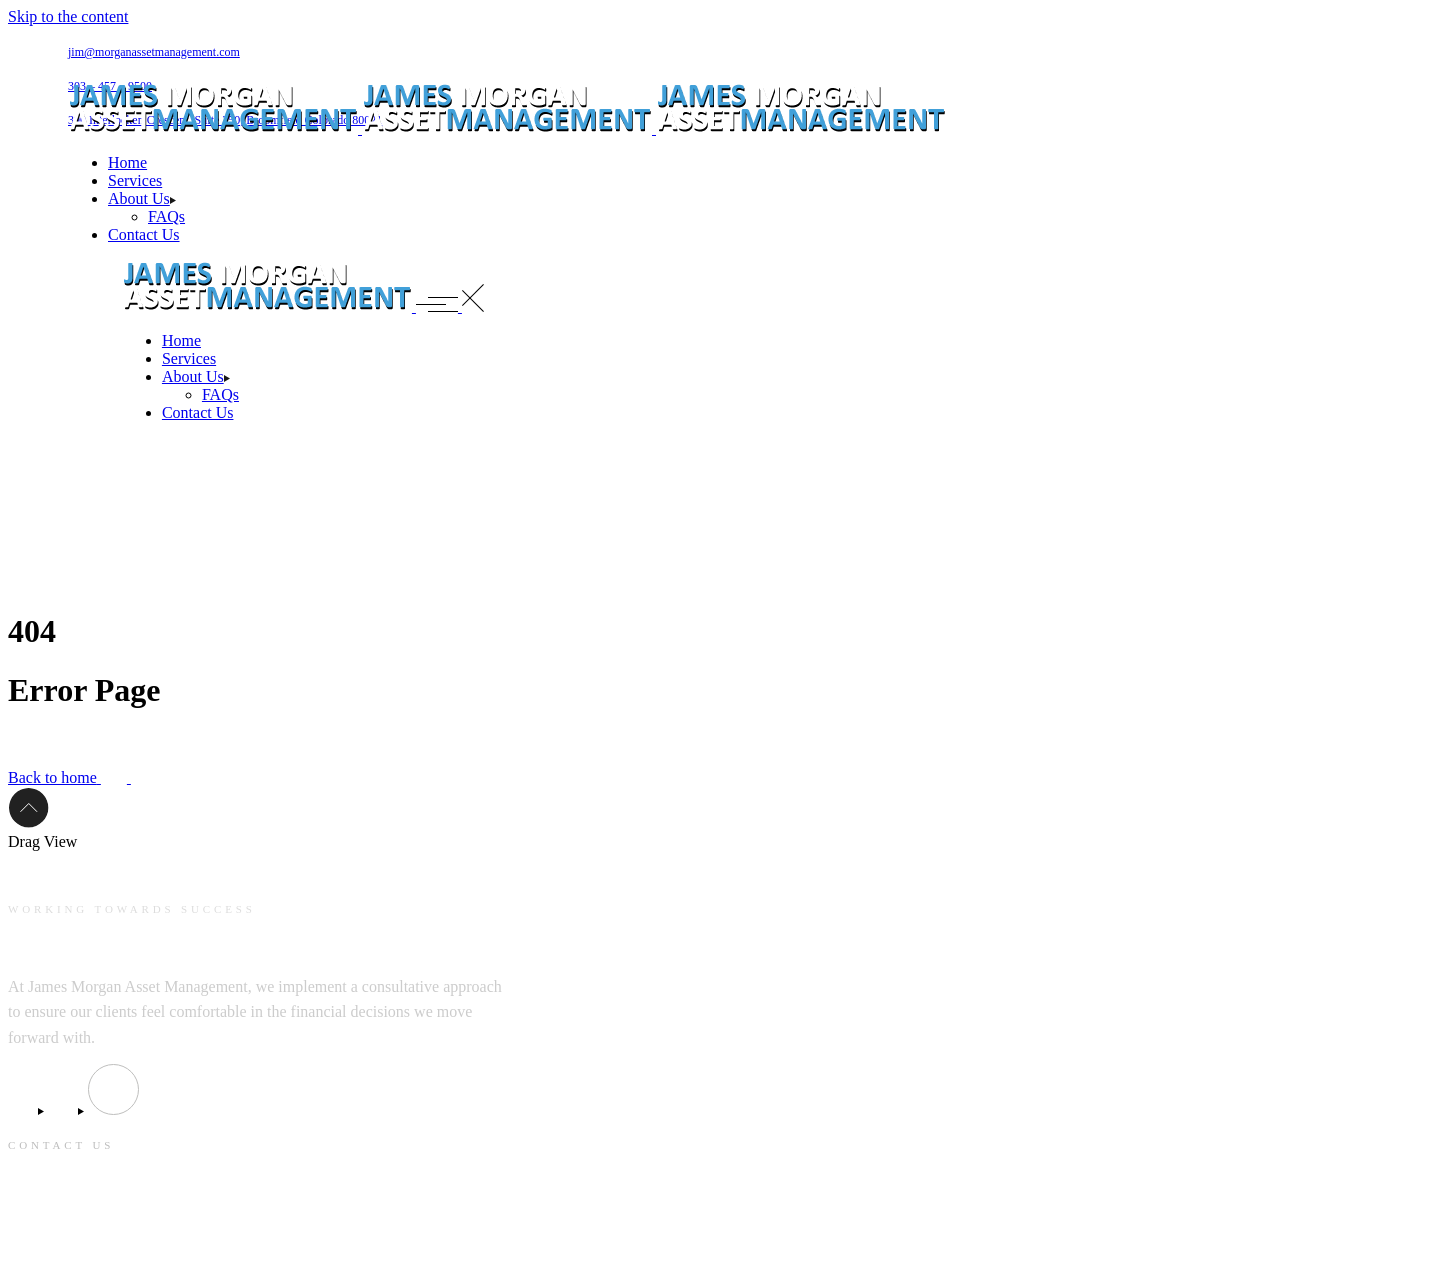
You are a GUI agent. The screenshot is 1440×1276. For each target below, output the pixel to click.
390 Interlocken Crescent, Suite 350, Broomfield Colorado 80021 (204, 1209)
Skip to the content (68, 16)
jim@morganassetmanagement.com (154, 52)
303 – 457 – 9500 (60, 1247)
